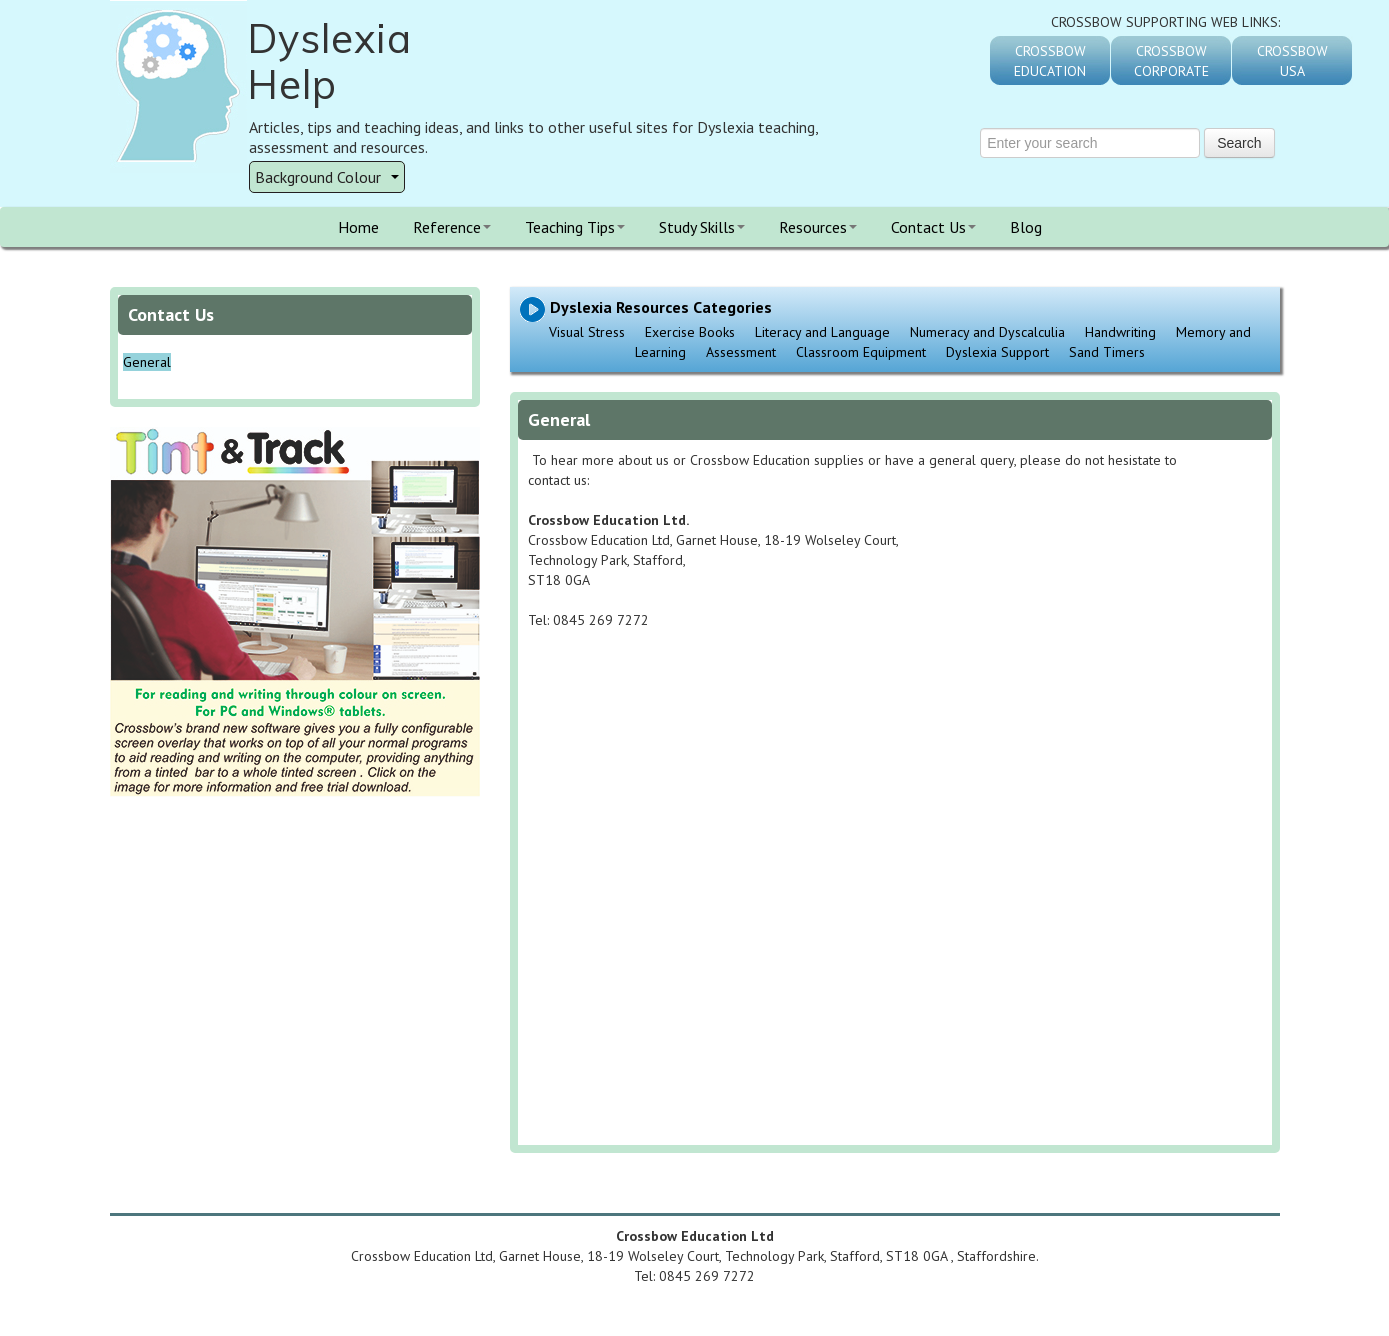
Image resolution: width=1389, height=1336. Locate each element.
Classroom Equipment (861, 352)
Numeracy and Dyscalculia (987, 332)
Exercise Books (690, 332)
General (147, 362)
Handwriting (1120, 332)
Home (358, 227)
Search (1239, 143)
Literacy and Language (822, 332)
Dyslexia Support (997, 352)
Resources (818, 227)
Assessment (741, 352)
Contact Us (933, 227)
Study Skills (702, 227)
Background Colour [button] (327, 177)
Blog (1026, 227)
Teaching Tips (575, 227)
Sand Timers (1107, 352)
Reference (452, 227)
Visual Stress (587, 332)
